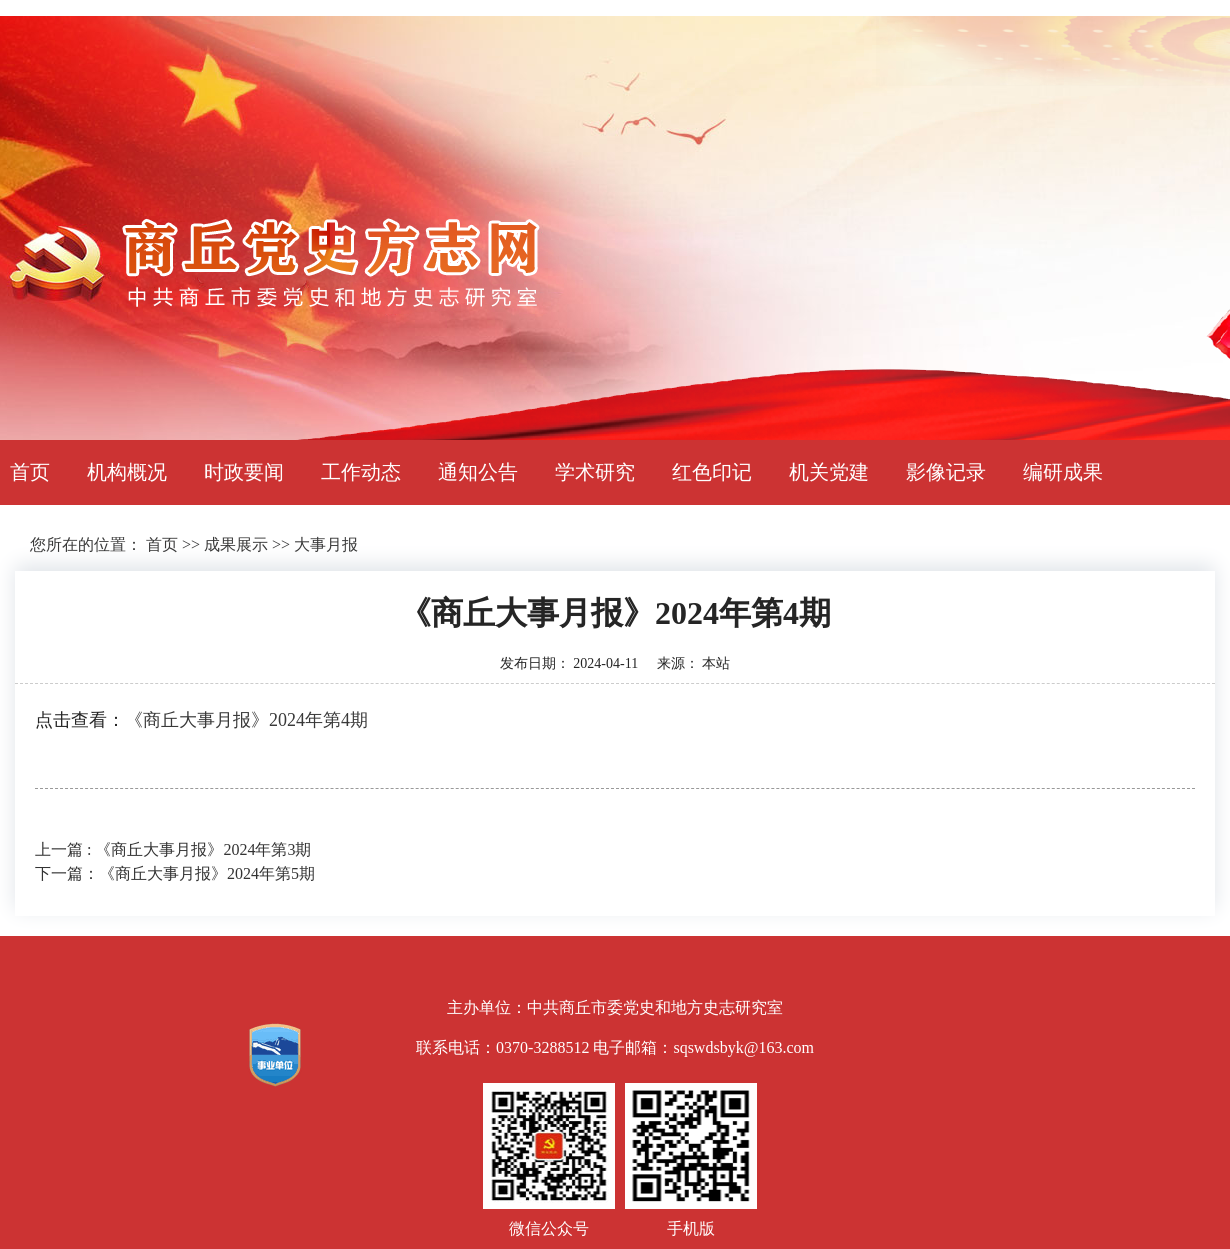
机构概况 (127, 472)
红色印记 (712, 472)
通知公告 (478, 472)
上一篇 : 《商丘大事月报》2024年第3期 (173, 849)
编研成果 (1063, 472)
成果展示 (236, 544)
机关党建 (829, 472)
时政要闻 (244, 472)
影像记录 (946, 472)
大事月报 (326, 544)
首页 (30, 472)
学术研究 (595, 472)
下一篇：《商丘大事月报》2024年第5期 (175, 873)
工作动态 (361, 472)
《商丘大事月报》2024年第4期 (246, 720)
